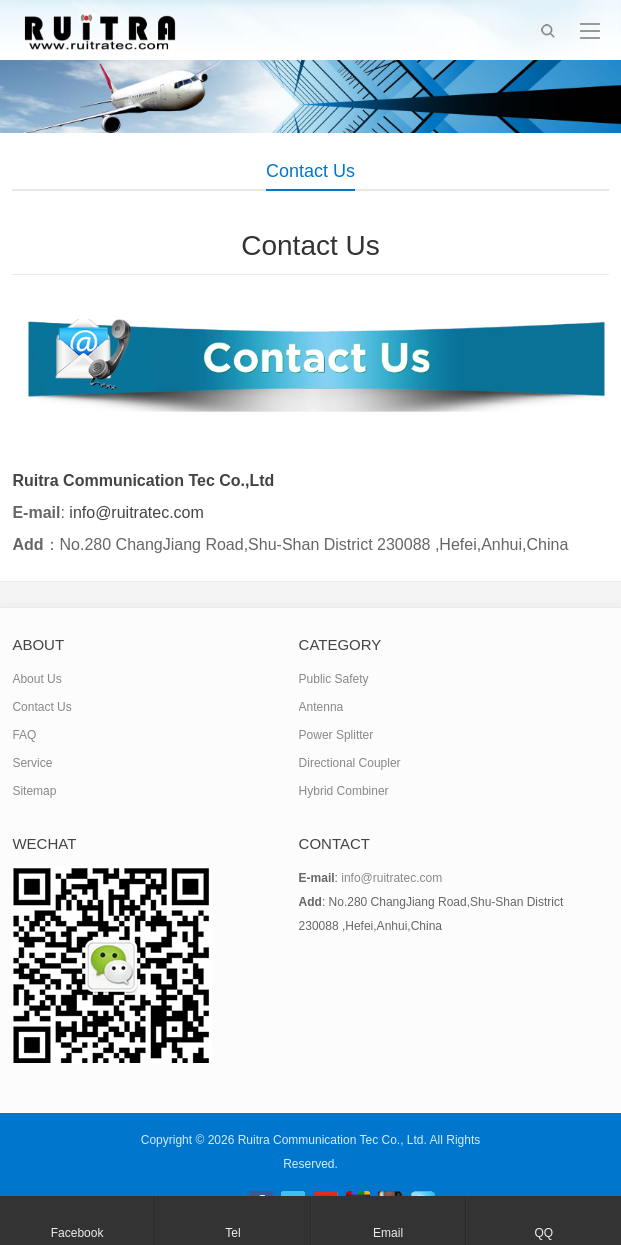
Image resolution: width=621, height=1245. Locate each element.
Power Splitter (336, 735)
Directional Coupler (350, 763)
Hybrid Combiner (344, 791)
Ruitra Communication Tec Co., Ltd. (332, 1140)
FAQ (24, 735)
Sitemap (34, 791)
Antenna (321, 707)
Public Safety (334, 679)
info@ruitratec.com (391, 878)
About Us (36, 679)
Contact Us (41, 707)
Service (32, 763)
